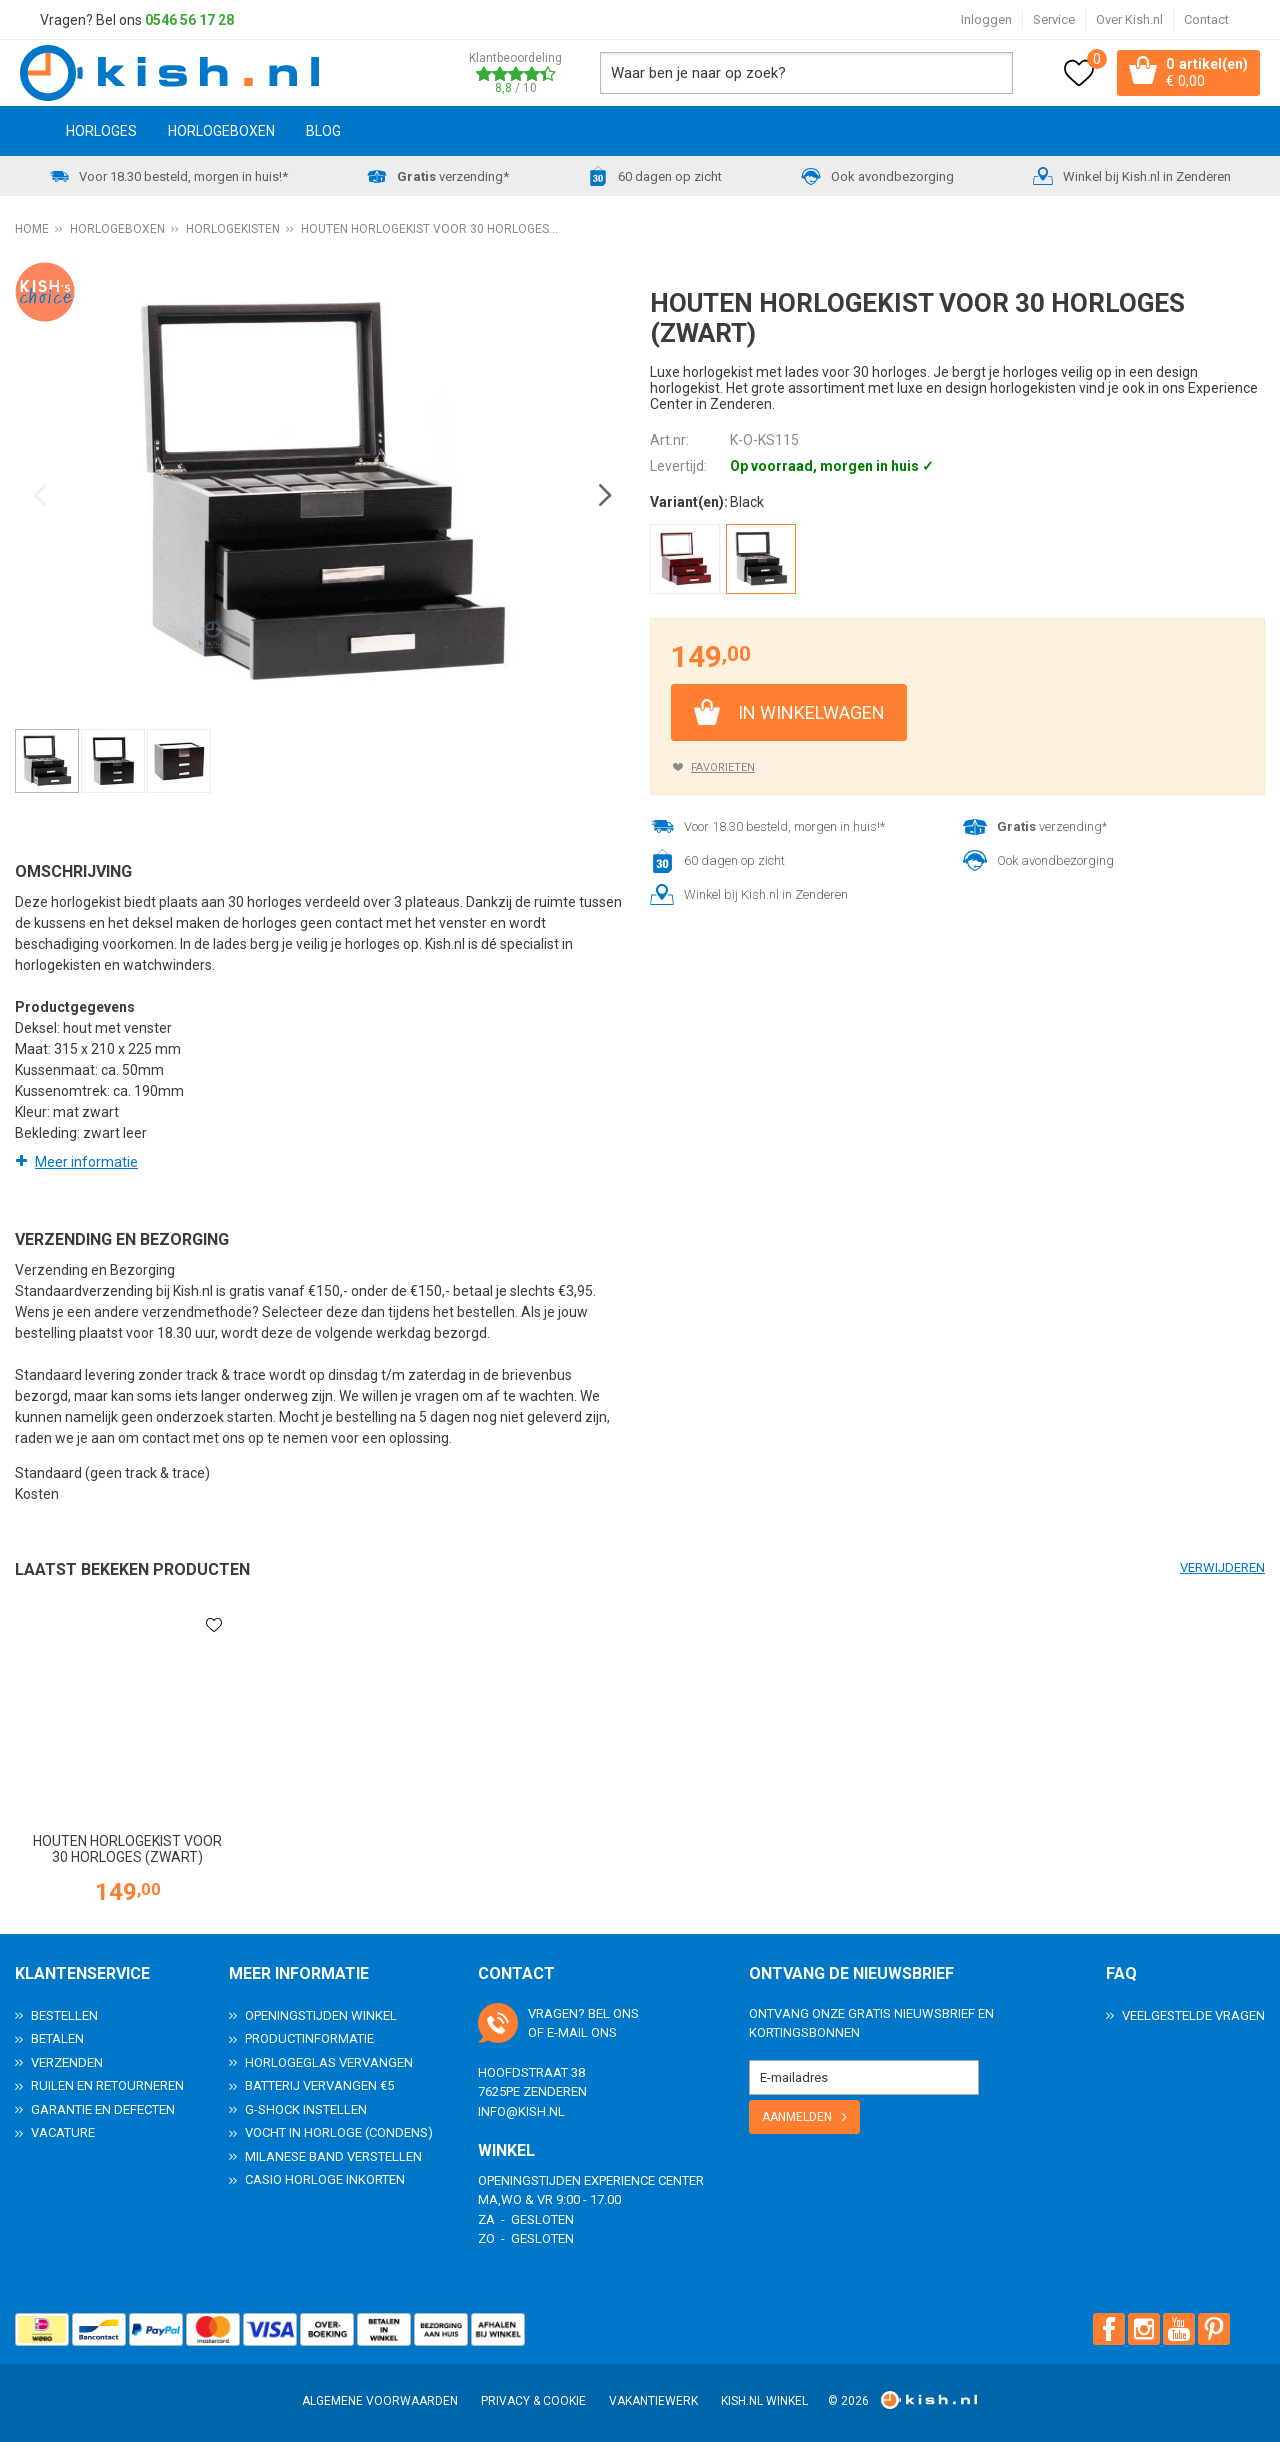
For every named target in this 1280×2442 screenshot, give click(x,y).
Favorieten (723, 768)
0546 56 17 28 (189, 20)
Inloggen (986, 19)
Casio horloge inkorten (325, 2179)
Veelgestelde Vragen (1193, 2014)
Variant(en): (689, 504)
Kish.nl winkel (764, 2401)
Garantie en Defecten (103, 2108)
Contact (1206, 19)
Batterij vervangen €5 (319, 2085)
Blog (323, 133)
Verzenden (67, 2061)
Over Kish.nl (1129, 19)
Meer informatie (86, 1163)
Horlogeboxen (221, 133)
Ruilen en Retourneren (107, 2085)
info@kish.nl (521, 2110)
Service (1054, 19)
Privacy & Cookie (533, 2401)
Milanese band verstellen (333, 2155)
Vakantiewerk (653, 2401)
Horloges (101, 133)
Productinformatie (309, 2038)
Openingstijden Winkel (321, 2014)
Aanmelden (797, 2116)
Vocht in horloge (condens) (339, 2132)
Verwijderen (1222, 1568)
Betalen (57, 2038)
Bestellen (64, 2014)
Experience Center (644, 2179)
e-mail (567, 2032)
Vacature (63, 2132)
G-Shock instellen (306, 2108)
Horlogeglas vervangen (329, 2061)
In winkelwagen (811, 713)
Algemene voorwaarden (380, 2401)
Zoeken (988, 74)
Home (25, 133)
